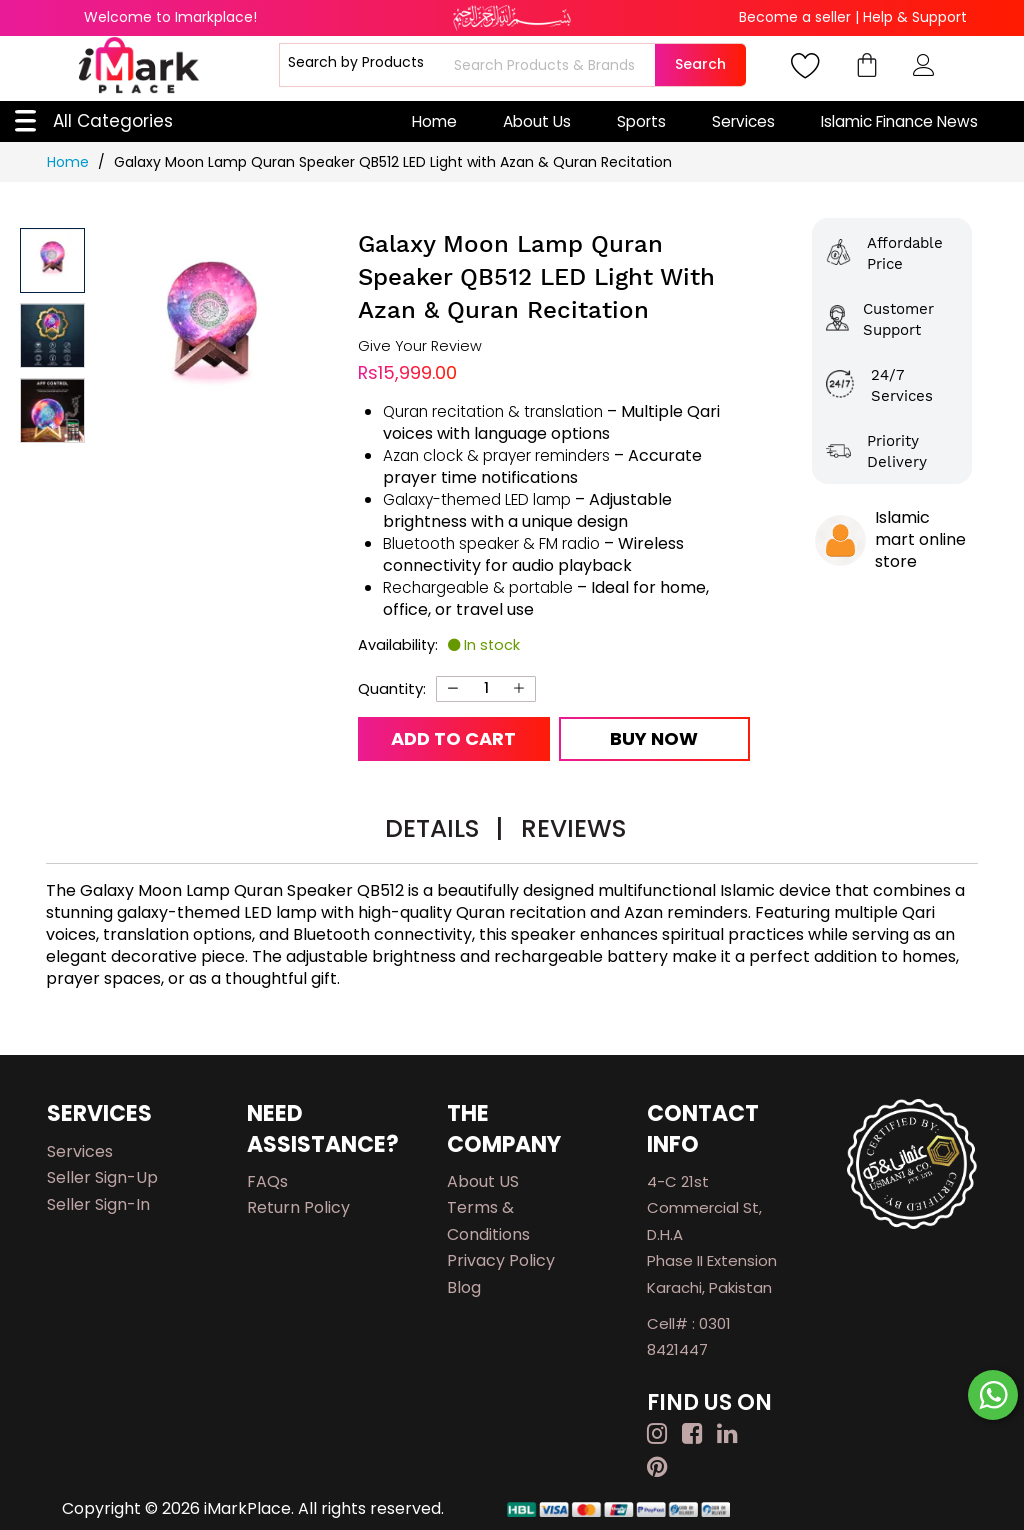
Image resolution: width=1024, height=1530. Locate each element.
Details (444, 828)
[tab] (444, 831)
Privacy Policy (501, 1260)
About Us (537, 121)
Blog (464, 1287)
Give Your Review (420, 346)
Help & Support (915, 17)
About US (483, 1181)
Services (743, 121)
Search (700, 64)
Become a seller (795, 17)
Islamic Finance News (899, 121)
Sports (641, 121)
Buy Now (654, 738)
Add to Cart (453, 738)
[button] (52, 335)
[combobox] (552, 65)
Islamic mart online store (920, 539)
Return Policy (298, 1207)
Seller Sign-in (98, 1204)
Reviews (573, 828)
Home (434, 121)
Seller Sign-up (102, 1177)
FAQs (267, 1181)
